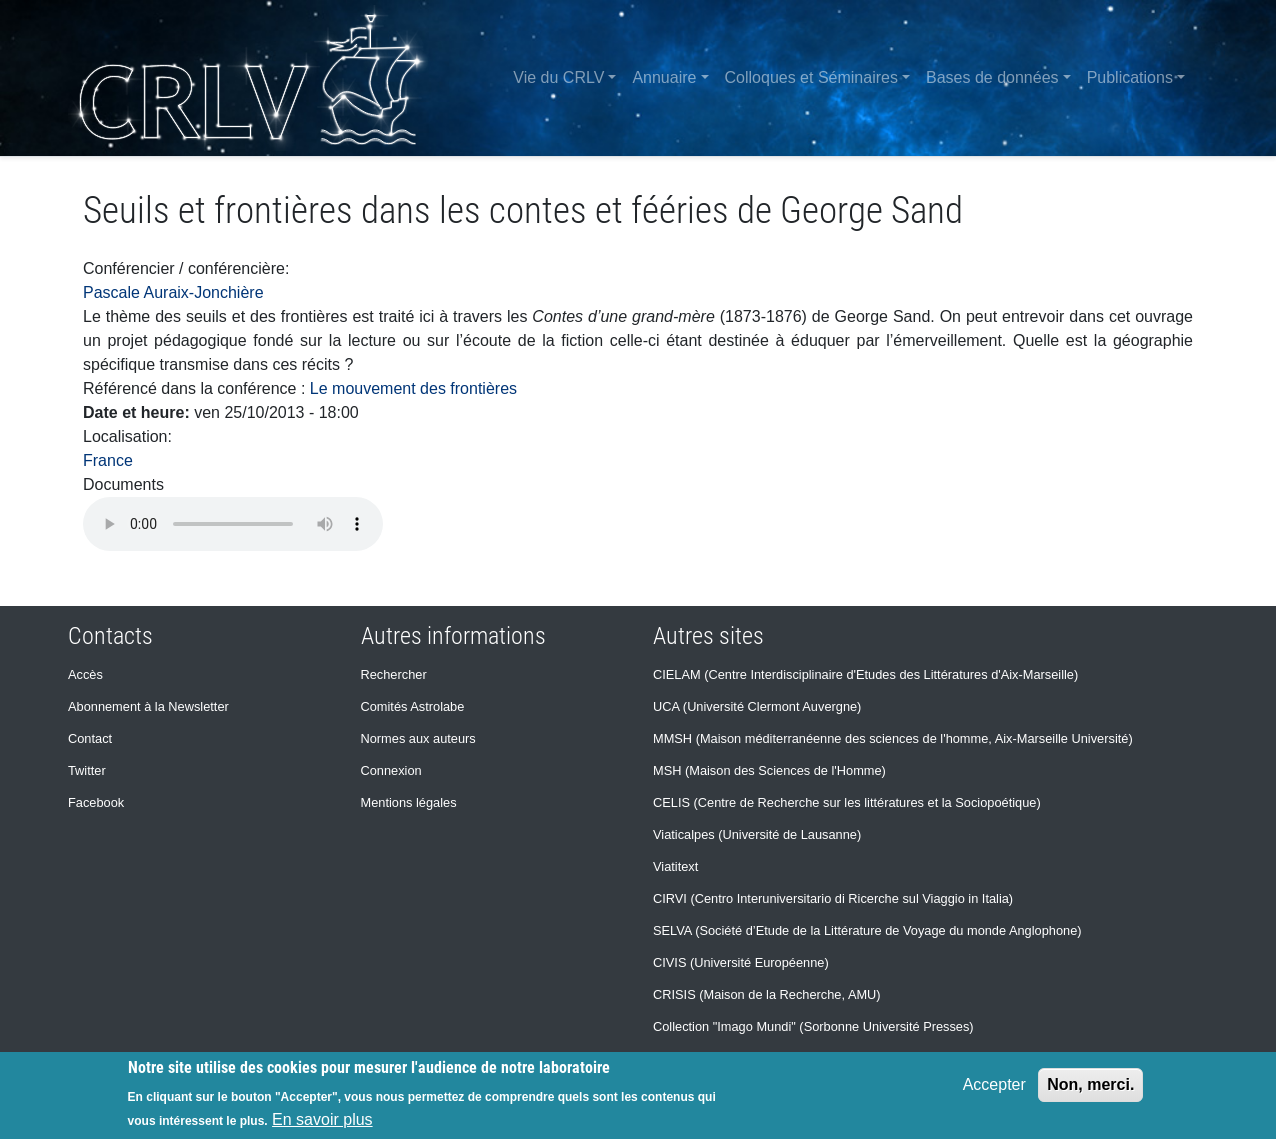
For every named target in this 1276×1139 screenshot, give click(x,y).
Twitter (87, 770)
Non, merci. (1090, 1084)
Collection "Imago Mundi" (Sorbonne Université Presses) (813, 1026)
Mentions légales (409, 802)
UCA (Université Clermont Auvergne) (757, 706)
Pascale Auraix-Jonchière (173, 292)
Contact (90, 738)
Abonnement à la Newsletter (148, 706)
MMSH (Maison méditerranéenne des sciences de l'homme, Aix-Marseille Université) (893, 738)
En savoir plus (322, 1119)
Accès (85, 674)
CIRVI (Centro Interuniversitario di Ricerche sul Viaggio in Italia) (833, 898)
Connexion (391, 770)
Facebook (96, 802)
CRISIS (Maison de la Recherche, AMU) (767, 994)
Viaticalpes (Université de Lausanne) (757, 834)
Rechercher (394, 674)
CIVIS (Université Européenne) (741, 962)
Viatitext (675, 866)
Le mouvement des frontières (413, 388)
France (108, 460)
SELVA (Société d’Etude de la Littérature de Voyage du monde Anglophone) (867, 930)
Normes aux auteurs (418, 738)
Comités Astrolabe (413, 706)
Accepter (994, 1084)
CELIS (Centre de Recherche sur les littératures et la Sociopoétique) (847, 802)
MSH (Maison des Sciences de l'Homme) (769, 770)
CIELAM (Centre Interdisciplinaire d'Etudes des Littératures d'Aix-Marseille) (865, 674)
